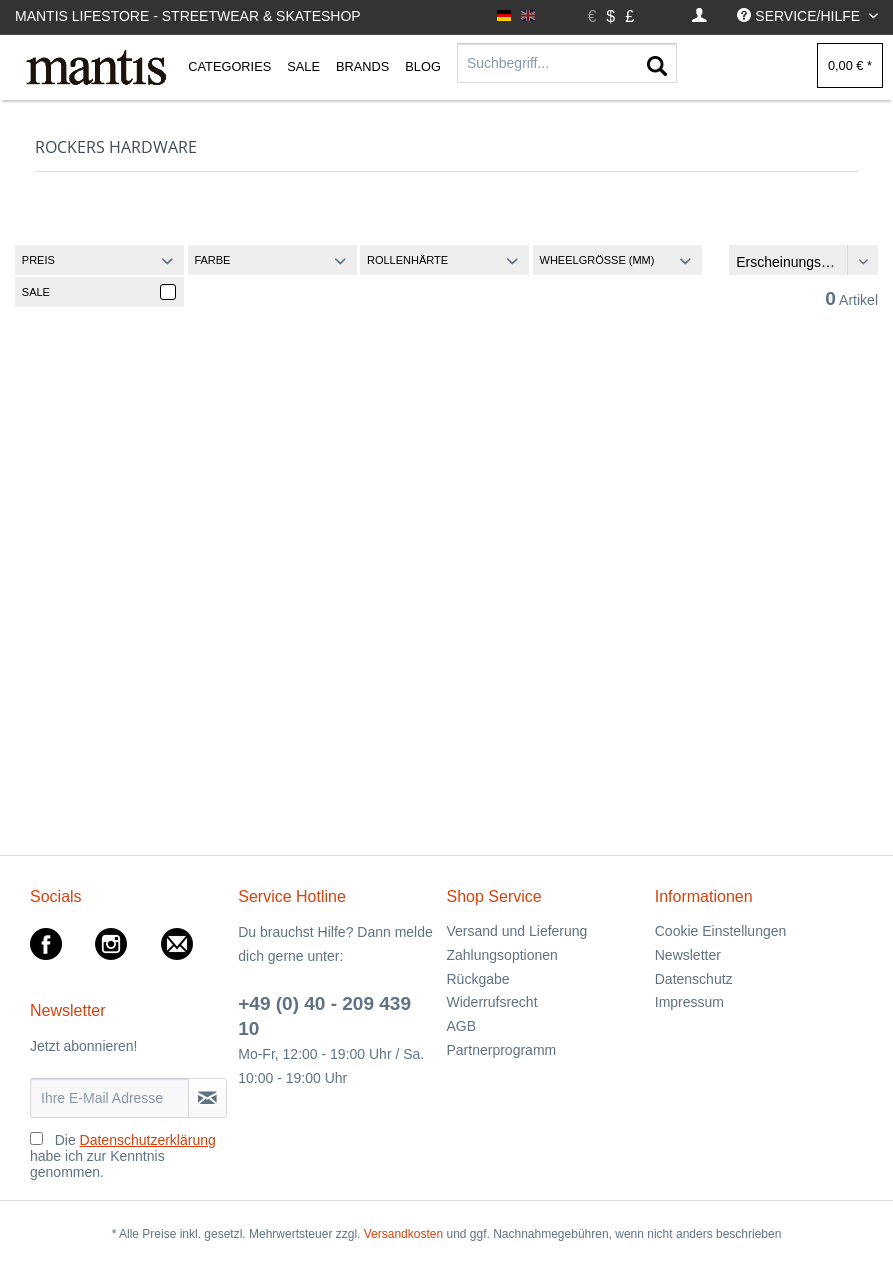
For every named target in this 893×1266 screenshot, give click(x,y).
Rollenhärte (407, 260)
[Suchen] (657, 67)
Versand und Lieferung (517, 931)
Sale (36, 292)
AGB (462, 1026)
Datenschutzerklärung (148, 1140)
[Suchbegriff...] (567, 63)
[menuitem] (699, 16)
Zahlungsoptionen (502, 955)
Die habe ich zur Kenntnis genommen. (123, 1156)
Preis (38, 260)
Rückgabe (478, 979)
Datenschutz (694, 979)
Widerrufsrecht (492, 1002)
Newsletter (688, 955)
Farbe (212, 260)
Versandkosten (403, 1234)
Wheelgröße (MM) (597, 260)
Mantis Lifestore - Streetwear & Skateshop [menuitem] (188, 16)
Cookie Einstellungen (721, 931)
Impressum (689, 1002)
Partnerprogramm (502, 1050)
